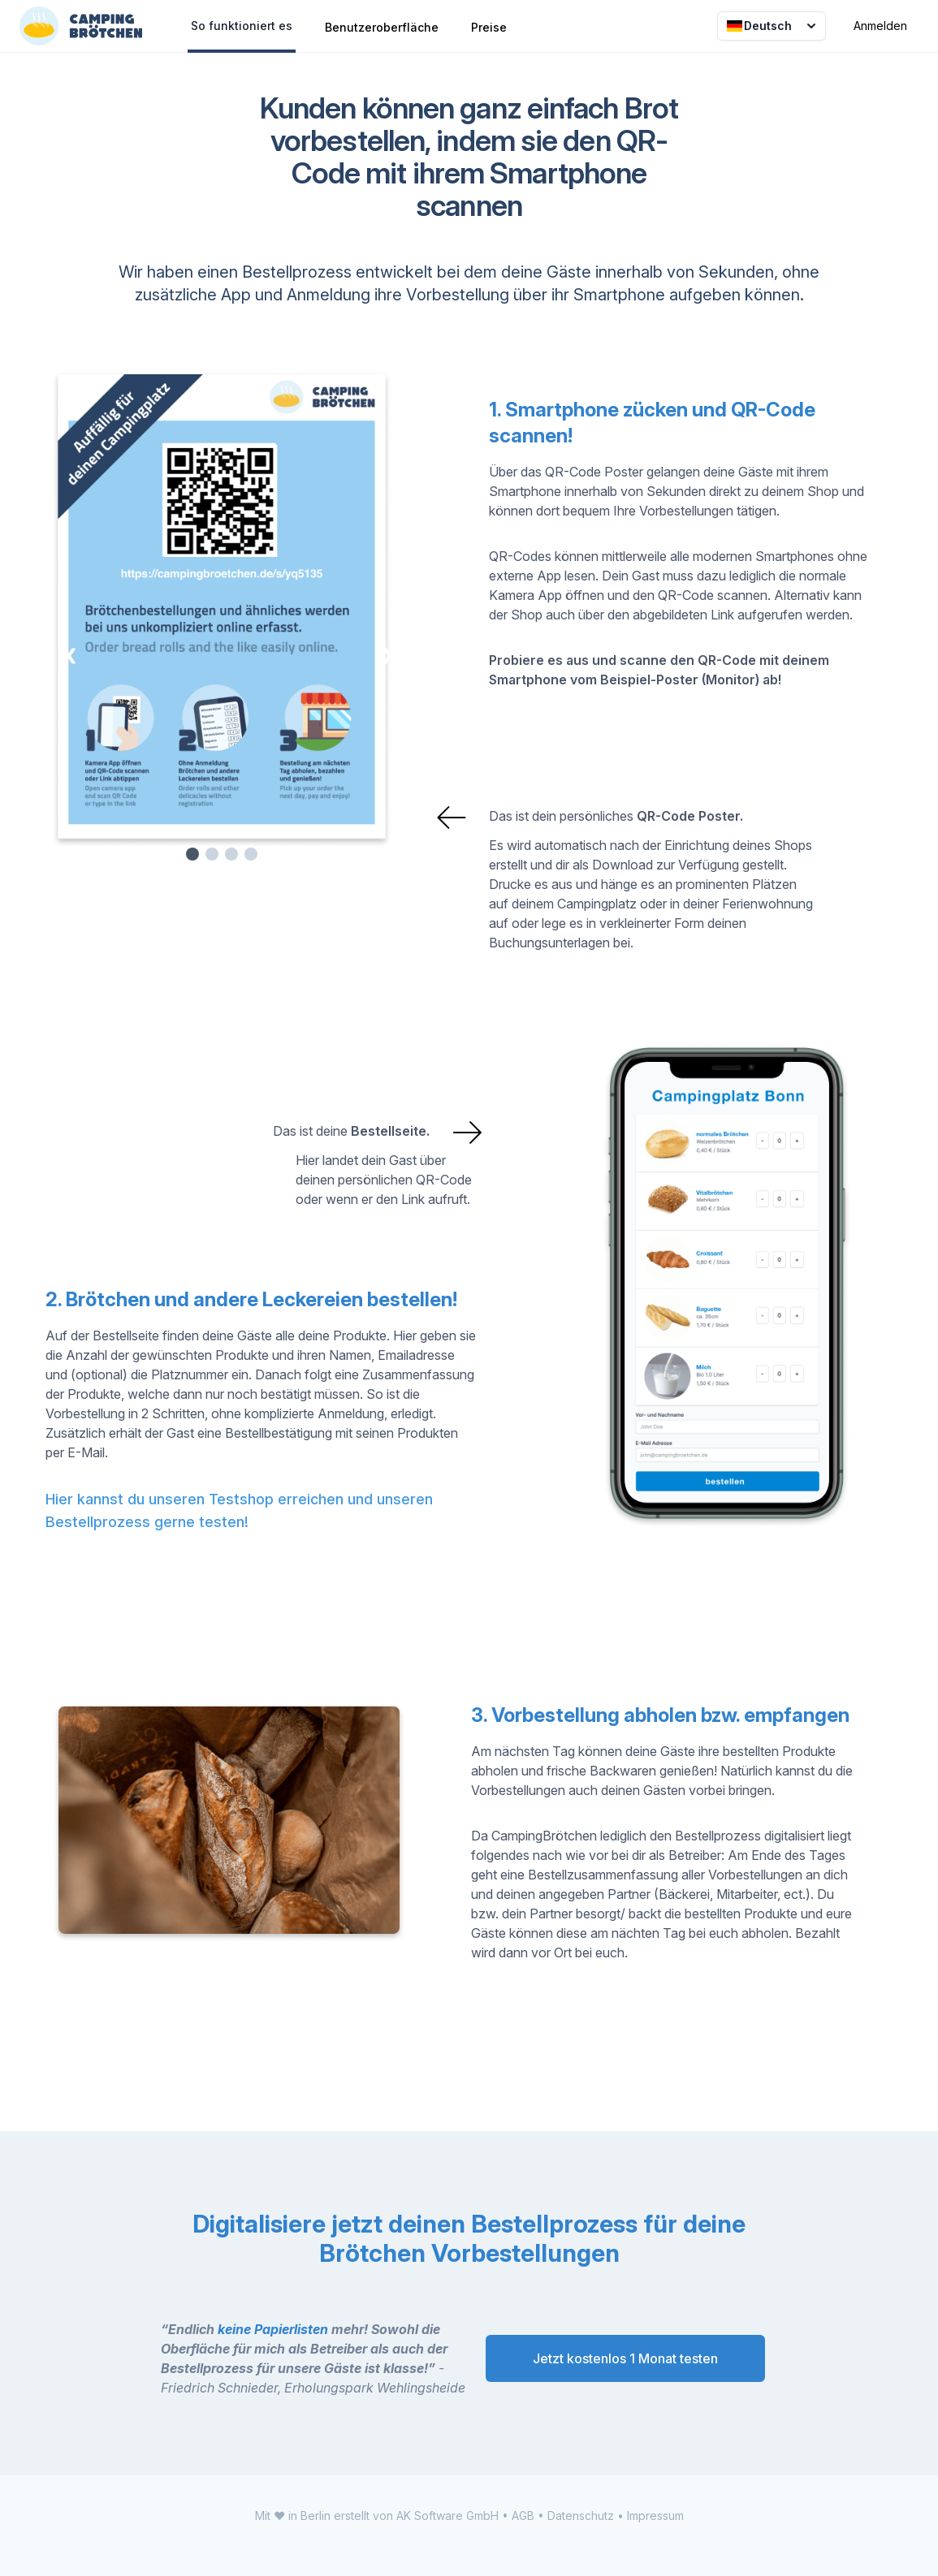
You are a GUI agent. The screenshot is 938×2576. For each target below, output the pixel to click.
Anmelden (880, 25)
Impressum (655, 2515)
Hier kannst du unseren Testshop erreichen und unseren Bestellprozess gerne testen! (239, 1510)
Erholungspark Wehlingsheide (374, 2388)
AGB (523, 2515)
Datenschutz (580, 2515)
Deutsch (773, 26)
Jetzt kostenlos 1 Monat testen (625, 2358)
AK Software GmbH (447, 2515)
